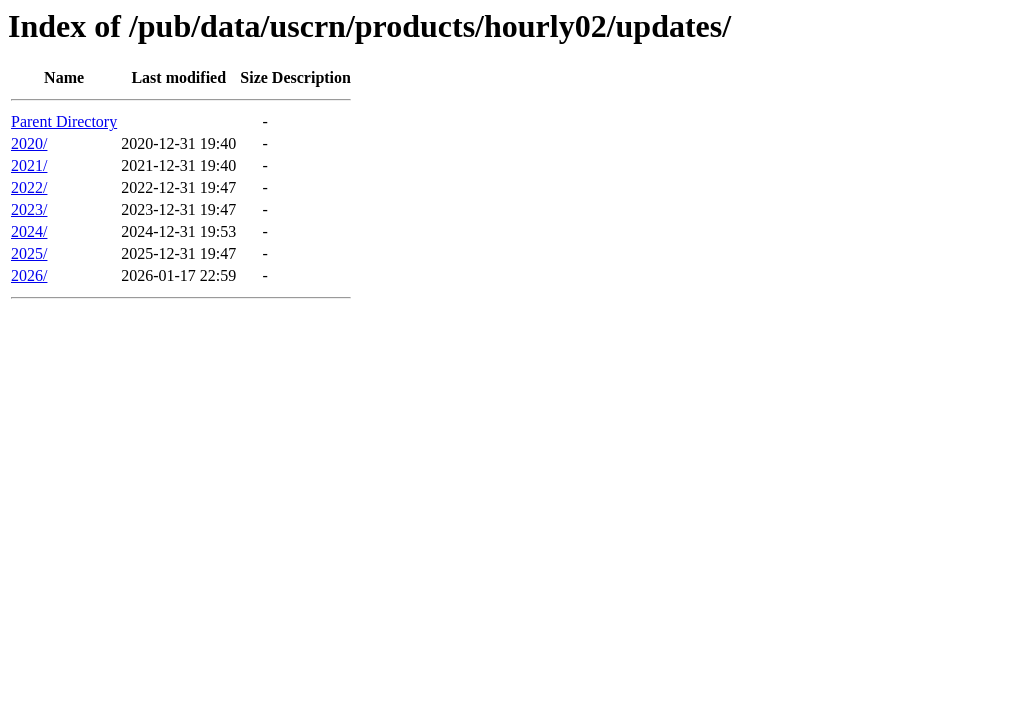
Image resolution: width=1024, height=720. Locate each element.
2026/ (29, 275)
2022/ (29, 187)
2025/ (29, 253)
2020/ (29, 143)
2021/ (29, 165)
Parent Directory (64, 121)
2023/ (29, 209)
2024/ (29, 231)
